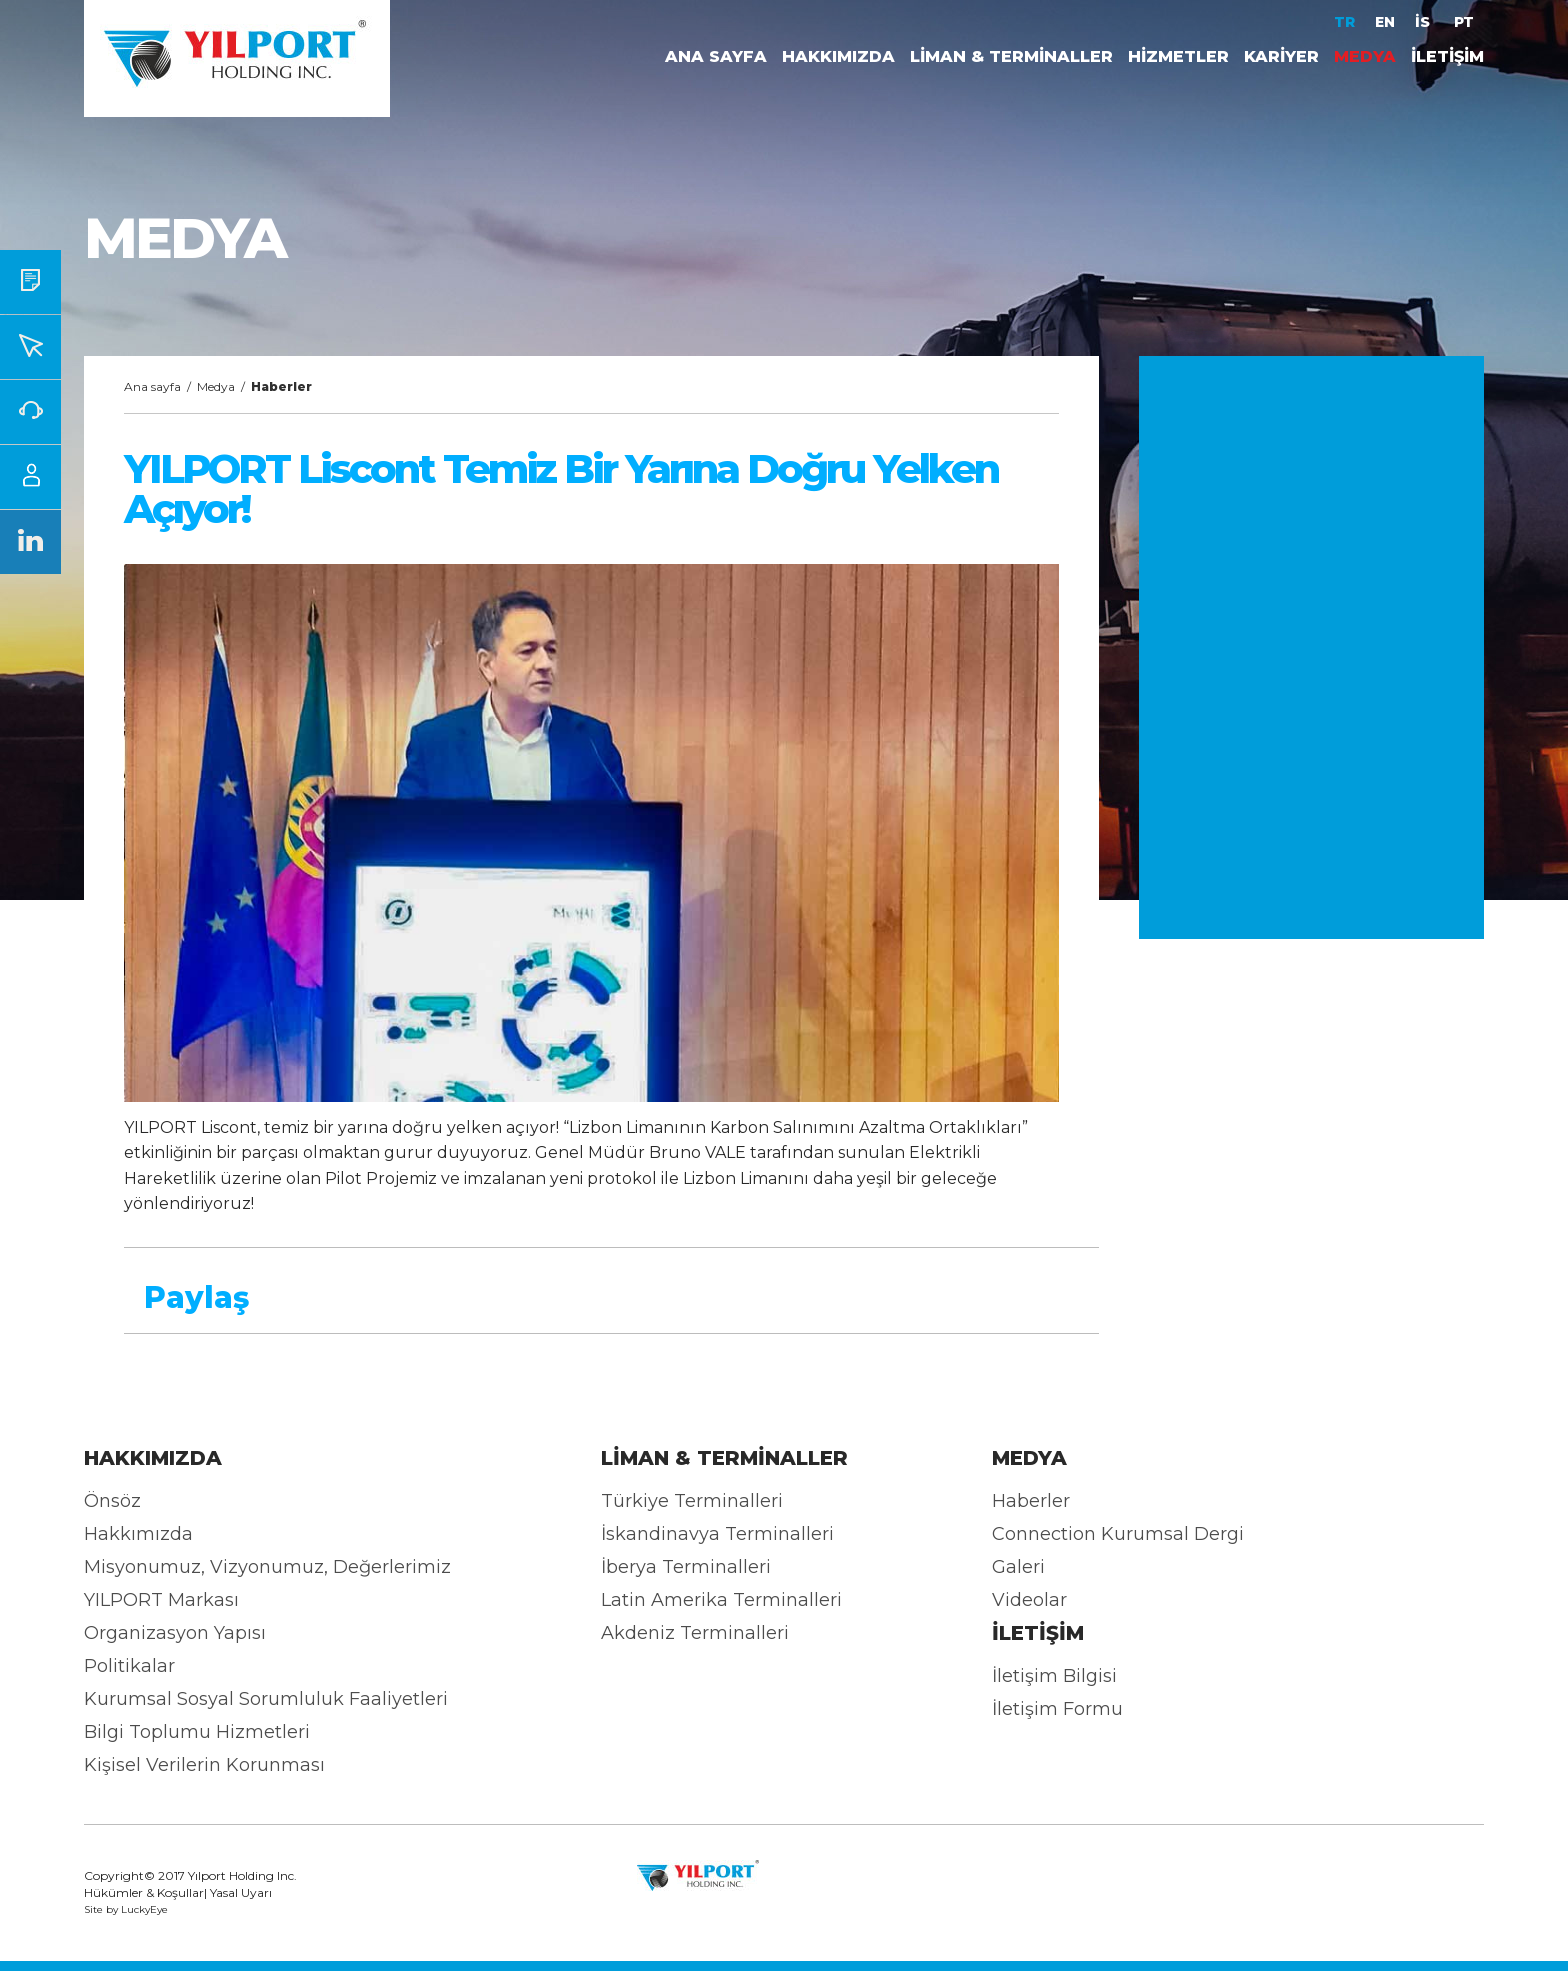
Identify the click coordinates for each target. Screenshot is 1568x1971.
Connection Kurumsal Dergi (1118, 1534)
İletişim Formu (1057, 1709)
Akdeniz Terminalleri (695, 1633)
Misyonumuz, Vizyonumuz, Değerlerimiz (267, 1567)
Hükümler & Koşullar (144, 1892)
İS (1424, 22)
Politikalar (129, 1666)
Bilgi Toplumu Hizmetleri (197, 1732)
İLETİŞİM (1447, 56)
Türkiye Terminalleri (692, 1501)
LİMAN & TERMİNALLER (1011, 56)
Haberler (1031, 1501)
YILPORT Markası (161, 1600)
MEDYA (1365, 56)
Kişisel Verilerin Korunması (204, 1765)
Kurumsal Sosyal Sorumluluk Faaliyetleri (266, 1699)
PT (1464, 22)
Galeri (1018, 1567)
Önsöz (112, 1501)
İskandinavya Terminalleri (717, 1534)
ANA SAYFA (716, 56)
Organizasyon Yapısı (175, 1633)
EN (1385, 22)
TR (1344, 22)
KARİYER (1281, 56)
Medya (216, 386)
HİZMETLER (1178, 56)
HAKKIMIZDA (838, 56)
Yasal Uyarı (241, 1892)
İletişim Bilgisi (1054, 1676)
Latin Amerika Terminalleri (721, 1600)
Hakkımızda (138, 1534)
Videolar (1029, 1600)
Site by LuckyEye (126, 1910)
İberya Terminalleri (686, 1567)
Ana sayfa (152, 386)
